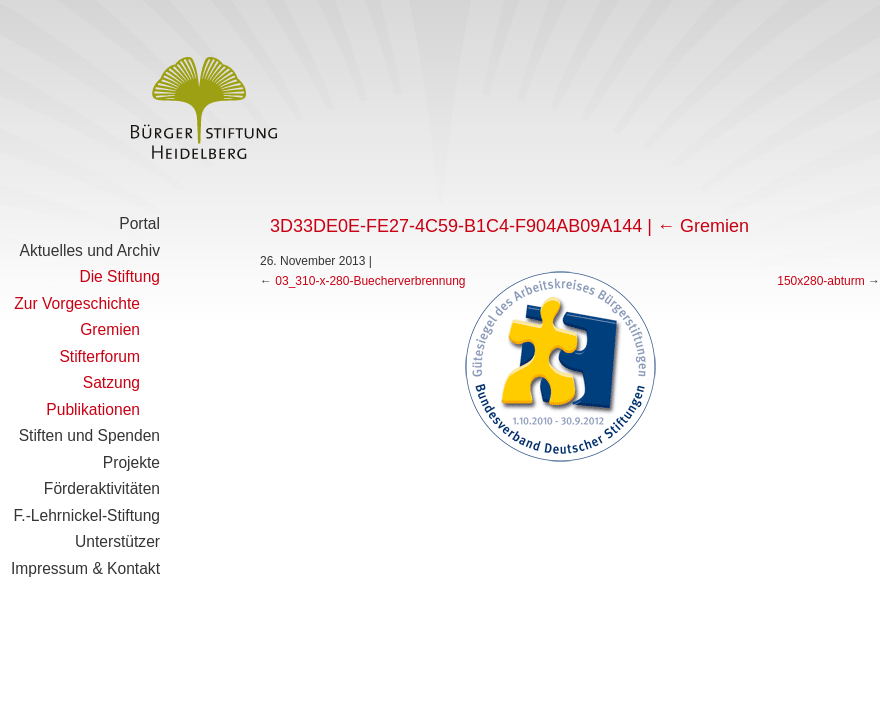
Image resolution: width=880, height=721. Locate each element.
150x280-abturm (820, 281)
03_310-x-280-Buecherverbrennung (370, 281)
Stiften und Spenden (89, 435)
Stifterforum (99, 356)
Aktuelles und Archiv (90, 250)
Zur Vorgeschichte (77, 303)
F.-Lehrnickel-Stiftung (87, 515)
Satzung (111, 382)
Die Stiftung (119, 276)
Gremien (110, 329)
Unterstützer (117, 541)
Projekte (131, 462)
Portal (139, 223)
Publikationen (93, 409)
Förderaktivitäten (102, 488)
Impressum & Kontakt (85, 568)
